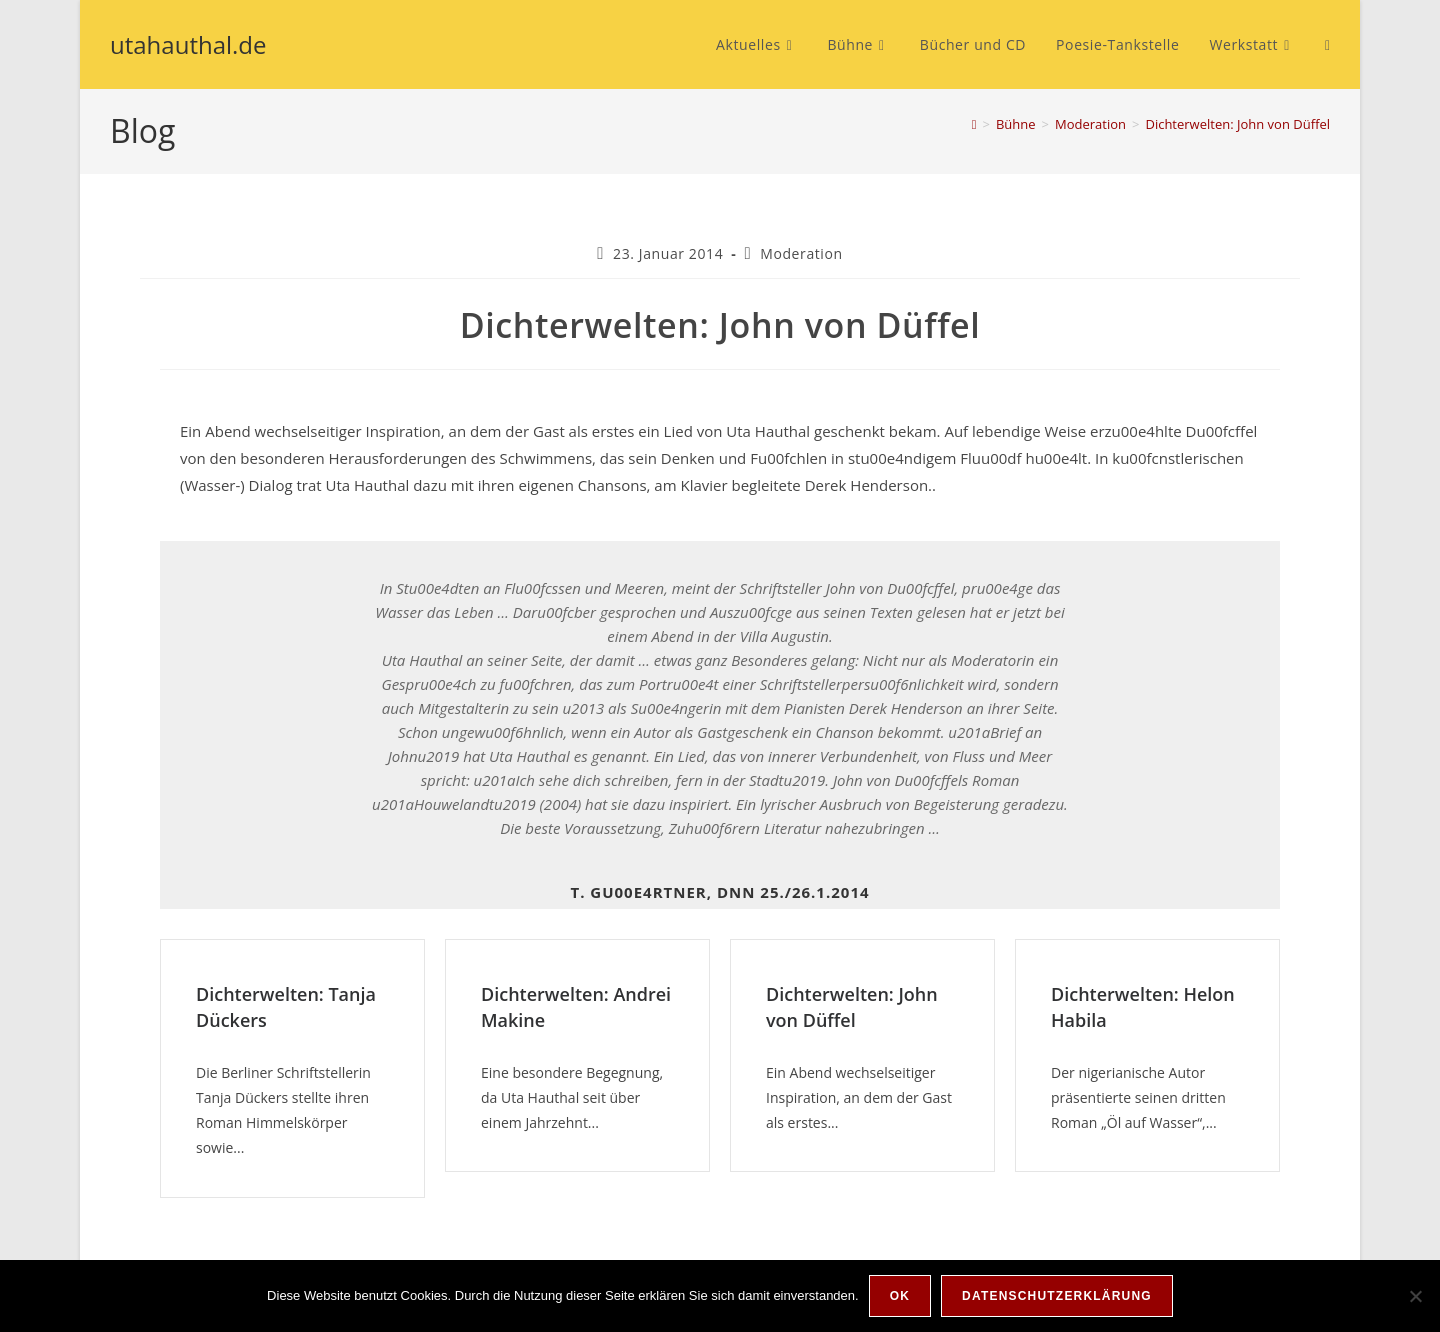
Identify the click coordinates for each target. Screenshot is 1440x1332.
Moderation (801, 253)
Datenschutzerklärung (1057, 1296)
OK (900, 1296)
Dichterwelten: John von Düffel (1237, 124)
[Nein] (1415, 1296)
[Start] (974, 124)
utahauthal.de (188, 44)
